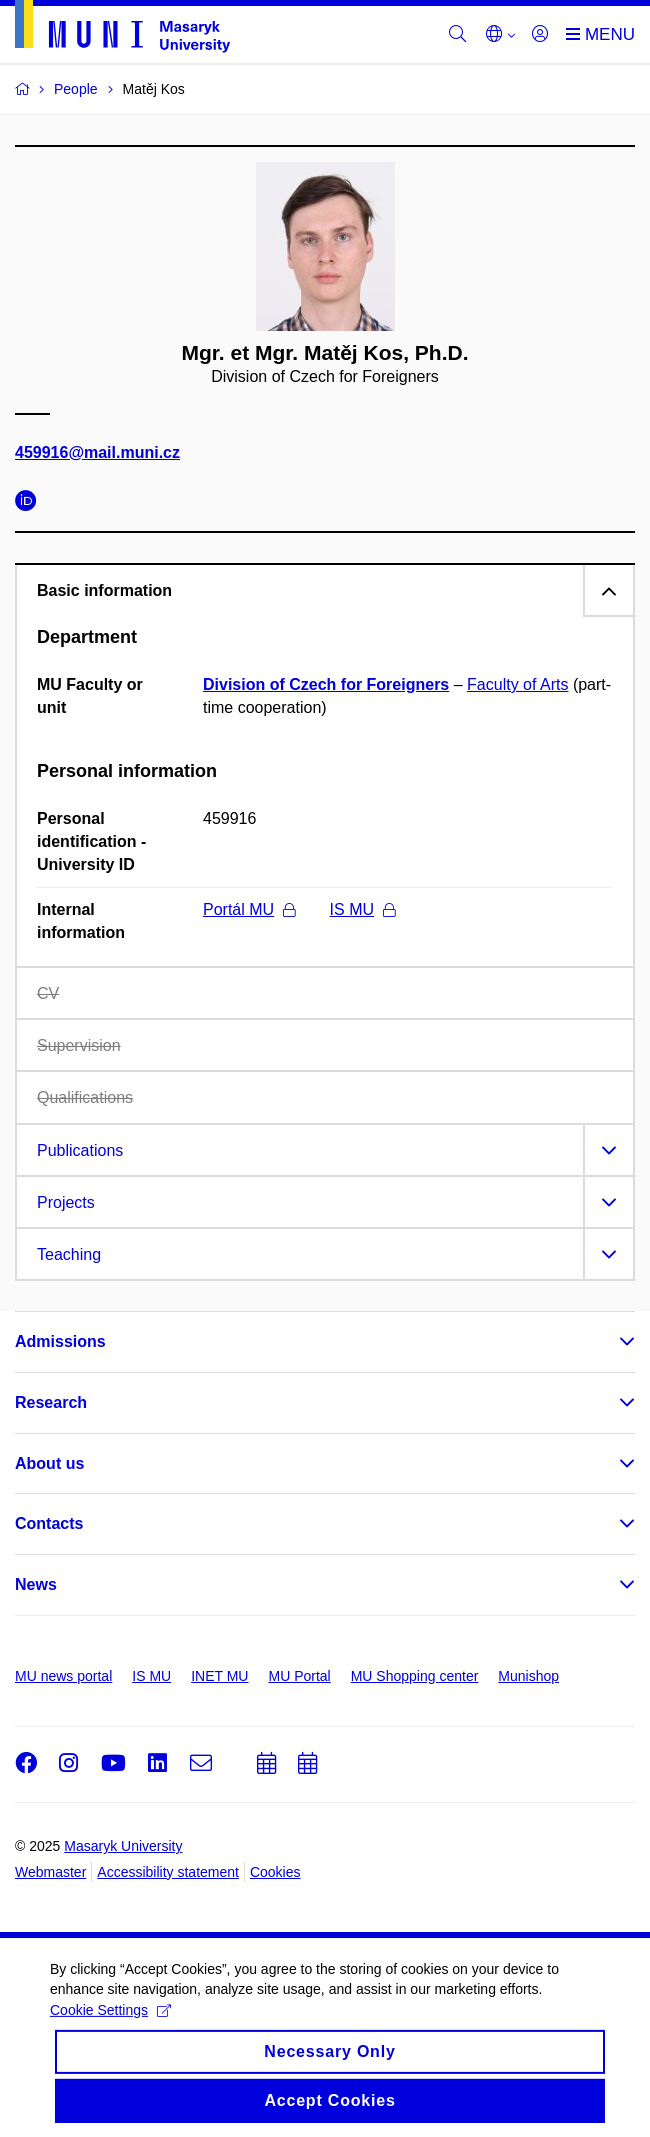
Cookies (275, 1872)
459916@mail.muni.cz (97, 452)
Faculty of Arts (517, 684)
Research (51, 1402)
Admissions (60, 1341)
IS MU (362, 909)
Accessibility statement (168, 1872)
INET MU (219, 1676)
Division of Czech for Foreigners (326, 684)
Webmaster (50, 1872)
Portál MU (249, 909)
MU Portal (299, 1676)
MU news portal (63, 1676)
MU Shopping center (415, 1676)
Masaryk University (123, 1846)
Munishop (528, 1676)
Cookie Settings (110, 2025)
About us (49, 1463)
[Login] (540, 35)
